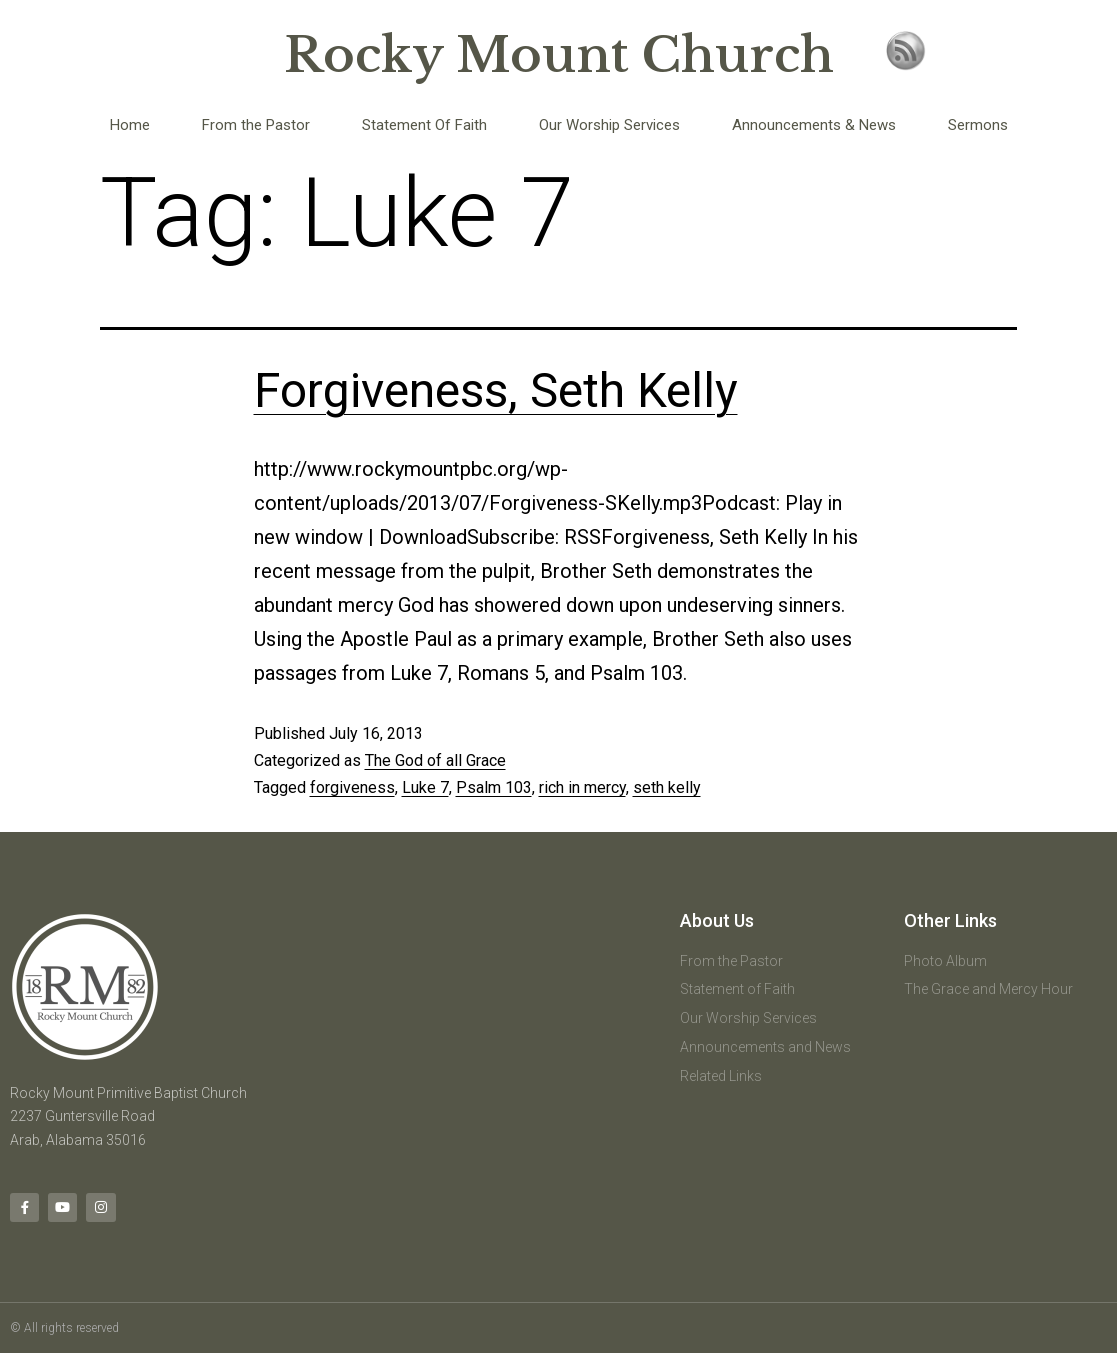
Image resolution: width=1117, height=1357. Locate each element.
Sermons (978, 125)
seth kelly (667, 787)
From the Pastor (256, 125)
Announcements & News (814, 125)
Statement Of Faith (424, 125)
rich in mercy (582, 787)
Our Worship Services (609, 125)
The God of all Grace (435, 760)
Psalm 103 (494, 787)
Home (130, 125)
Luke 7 (425, 787)
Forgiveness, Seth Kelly (496, 390)
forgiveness (352, 787)
